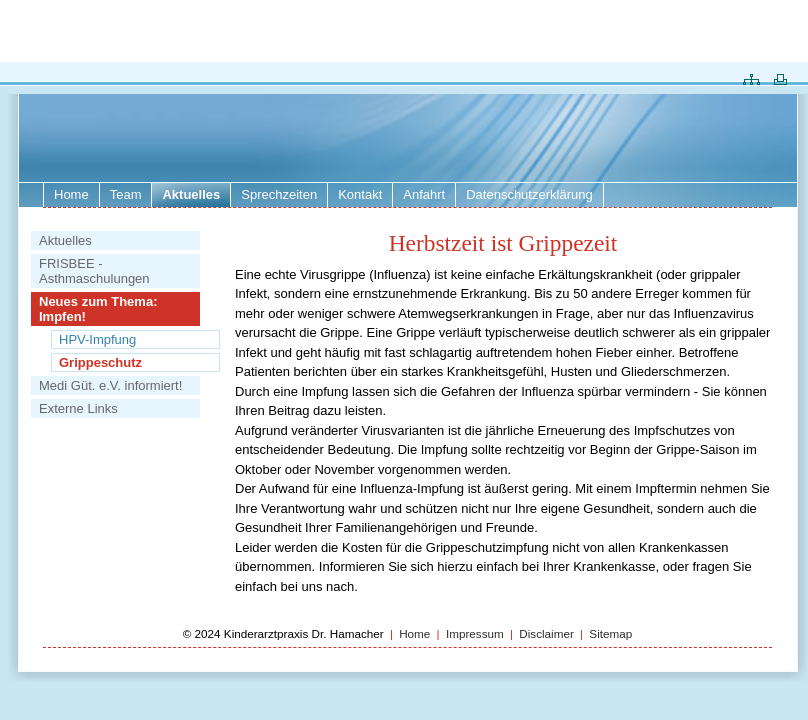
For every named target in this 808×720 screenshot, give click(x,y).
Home (71, 194)
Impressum (475, 633)
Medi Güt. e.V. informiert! (110, 385)
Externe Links (78, 408)
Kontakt (360, 194)
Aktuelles (65, 240)
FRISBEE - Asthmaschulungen (94, 271)
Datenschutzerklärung (529, 194)
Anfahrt (424, 194)
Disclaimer (548, 633)
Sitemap (610, 633)
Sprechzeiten (279, 194)
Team (126, 194)
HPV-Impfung (97, 339)
